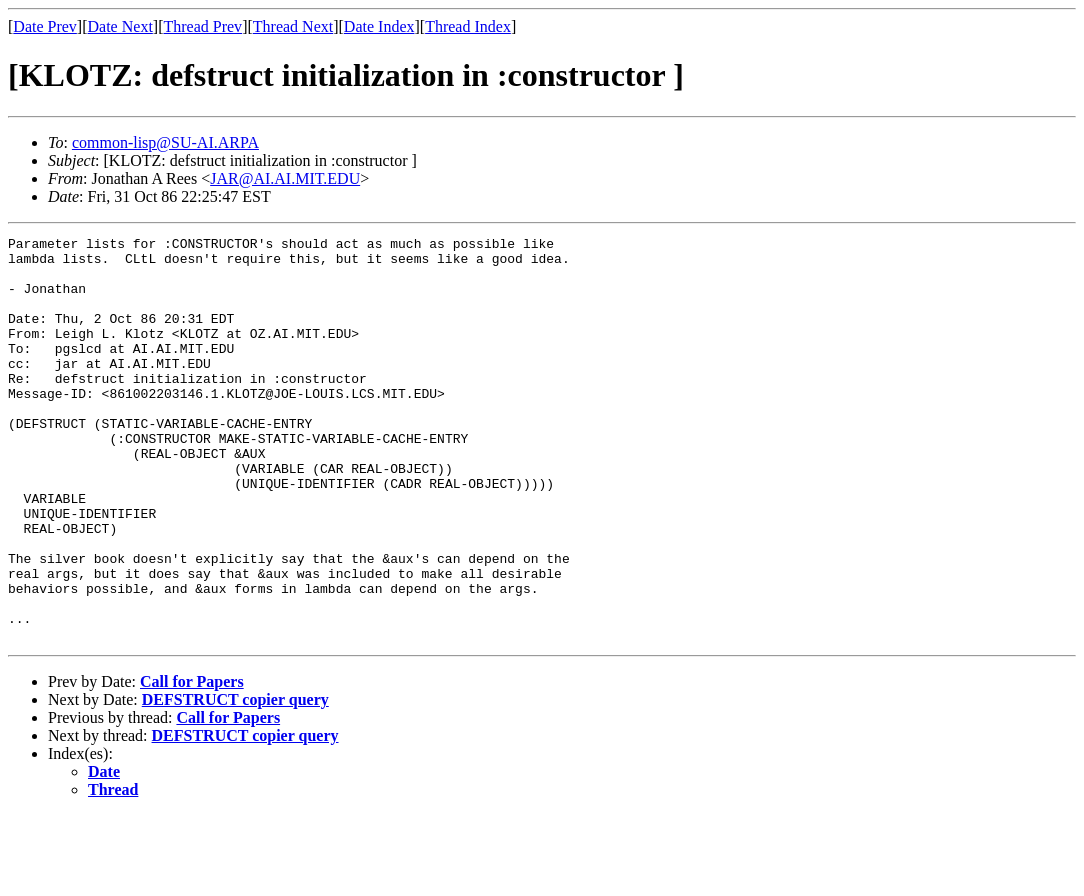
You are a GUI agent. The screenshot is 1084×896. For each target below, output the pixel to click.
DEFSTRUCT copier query (235, 780)
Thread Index (468, 26)
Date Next (120, 26)
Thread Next (293, 26)
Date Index (379, 26)
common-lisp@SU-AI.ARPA (165, 142)
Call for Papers (192, 762)
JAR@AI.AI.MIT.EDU (285, 178)
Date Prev (45, 26)
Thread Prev (202, 26)
